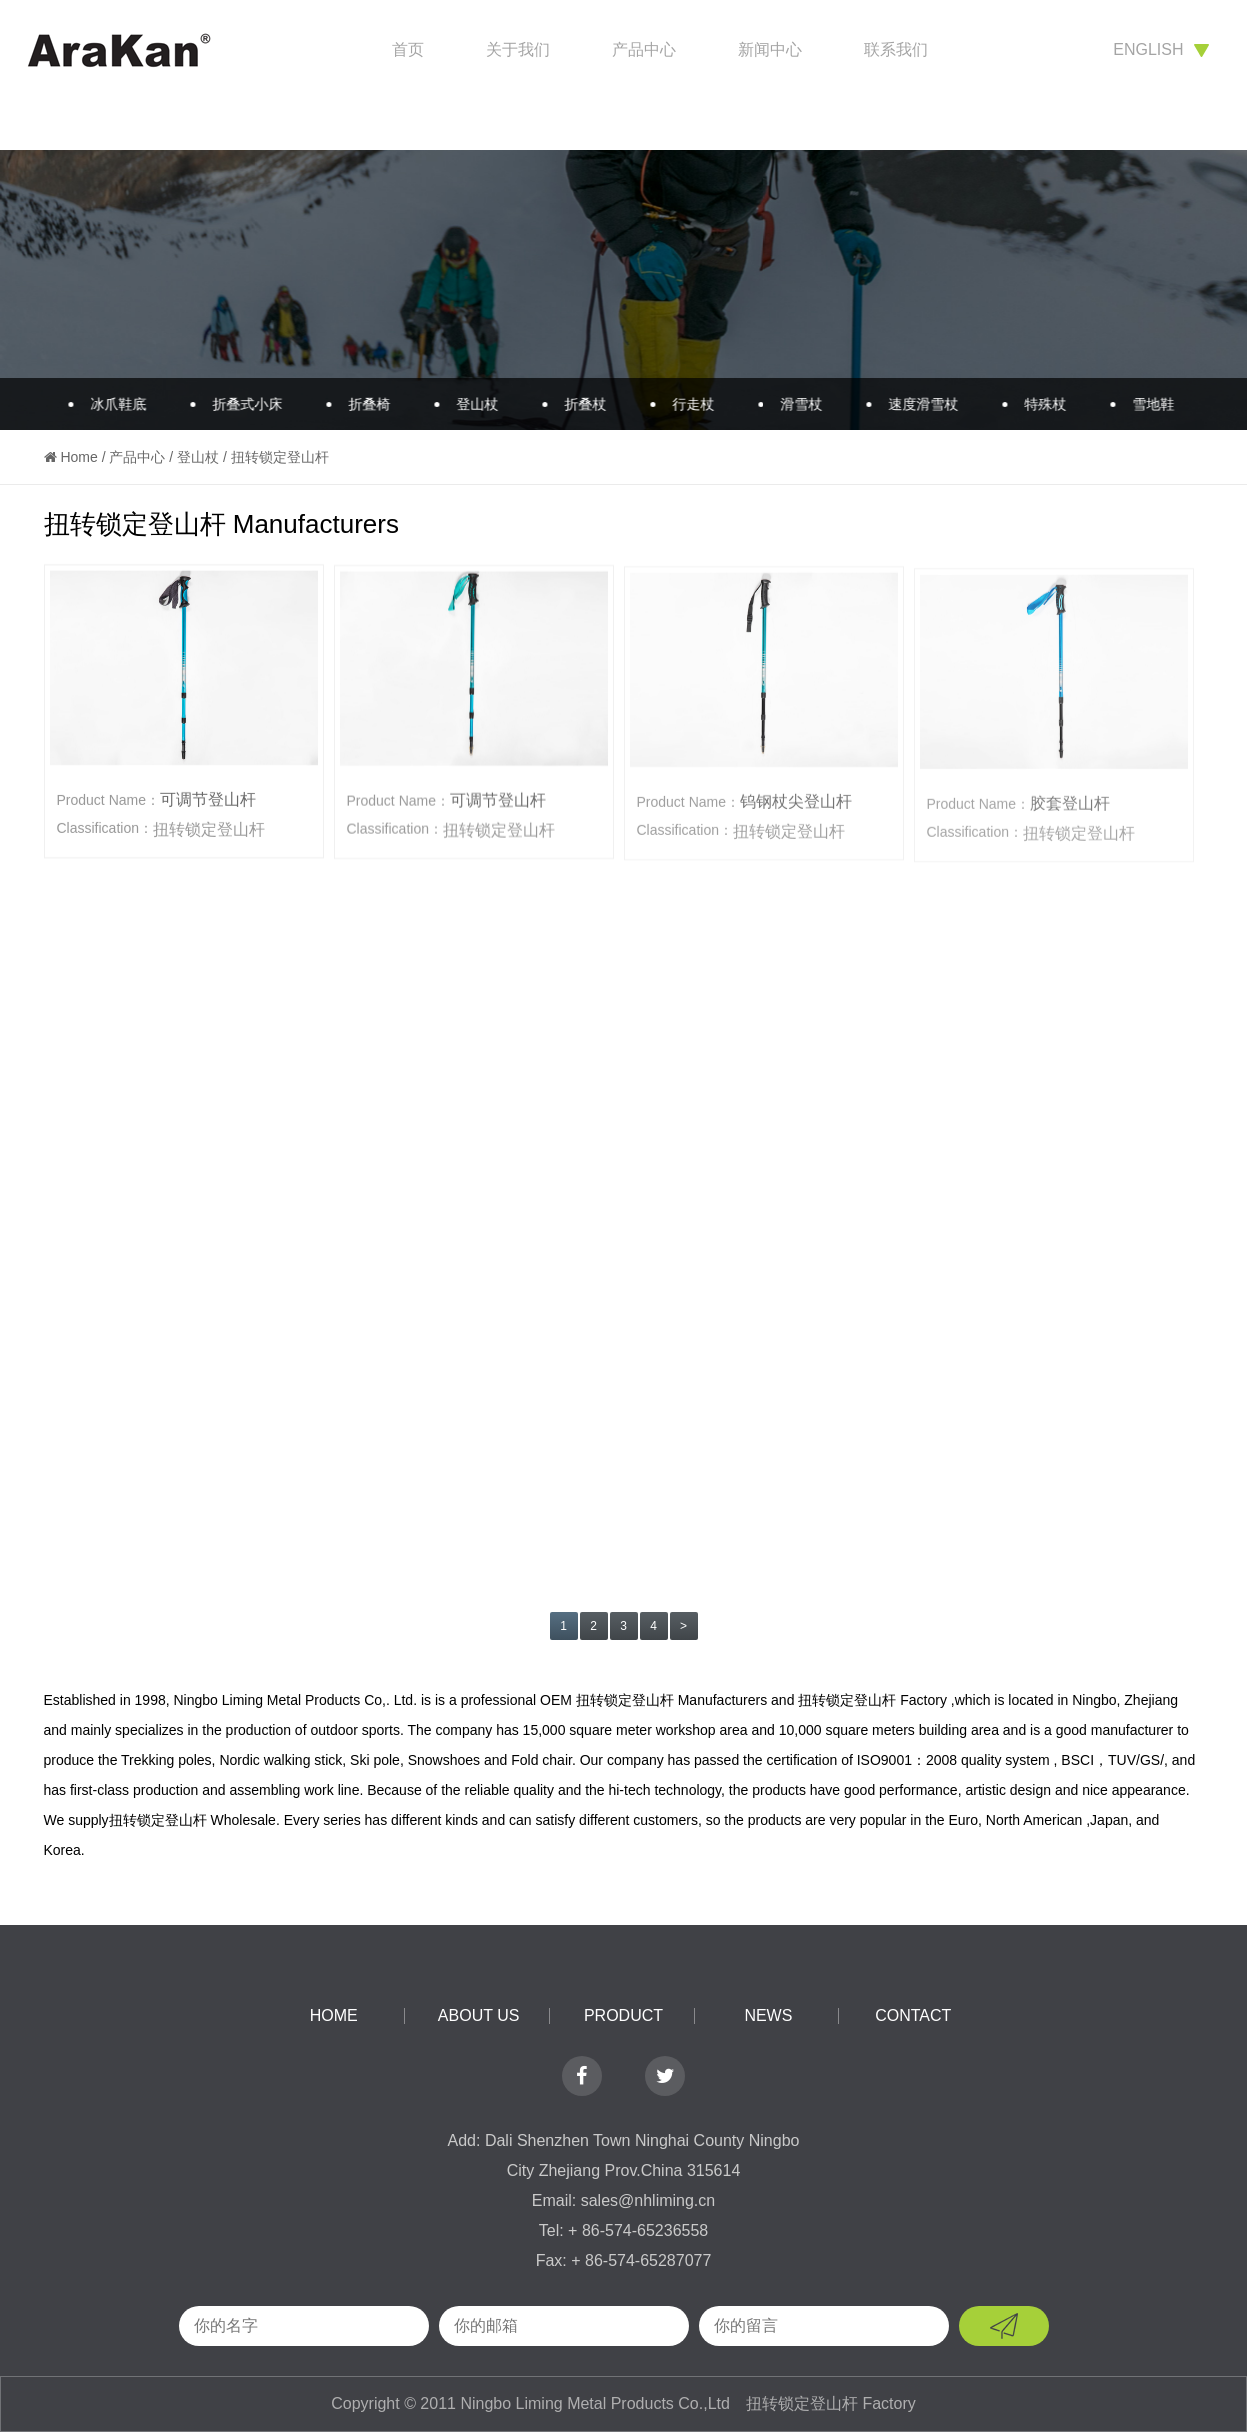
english (1160, 49)
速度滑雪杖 (914, 404)
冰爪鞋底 (109, 404)
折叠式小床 (238, 404)
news (768, 2016)
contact (913, 2016)
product (623, 2016)
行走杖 (684, 404)
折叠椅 (360, 404)
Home (78, 457)
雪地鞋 (1144, 404)
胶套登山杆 (1070, 810)
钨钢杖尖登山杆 (796, 806)
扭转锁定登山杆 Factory (872, 1700)
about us (479, 2016)
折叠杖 (576, 404)
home (334, 2016)
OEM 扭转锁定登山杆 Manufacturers (653, 1700)
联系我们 (896, 49)
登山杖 (468, 404)
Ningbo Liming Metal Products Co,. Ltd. (295, 1700)
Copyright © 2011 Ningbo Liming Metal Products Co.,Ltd (532, 2403)
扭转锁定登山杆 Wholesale (192, 1820)
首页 (408, 49)
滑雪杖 (792, 404)
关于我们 (518, 49)
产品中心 (644, 49)
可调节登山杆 (208, 801)
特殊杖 (1036, 404)
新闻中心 (770, 49)
